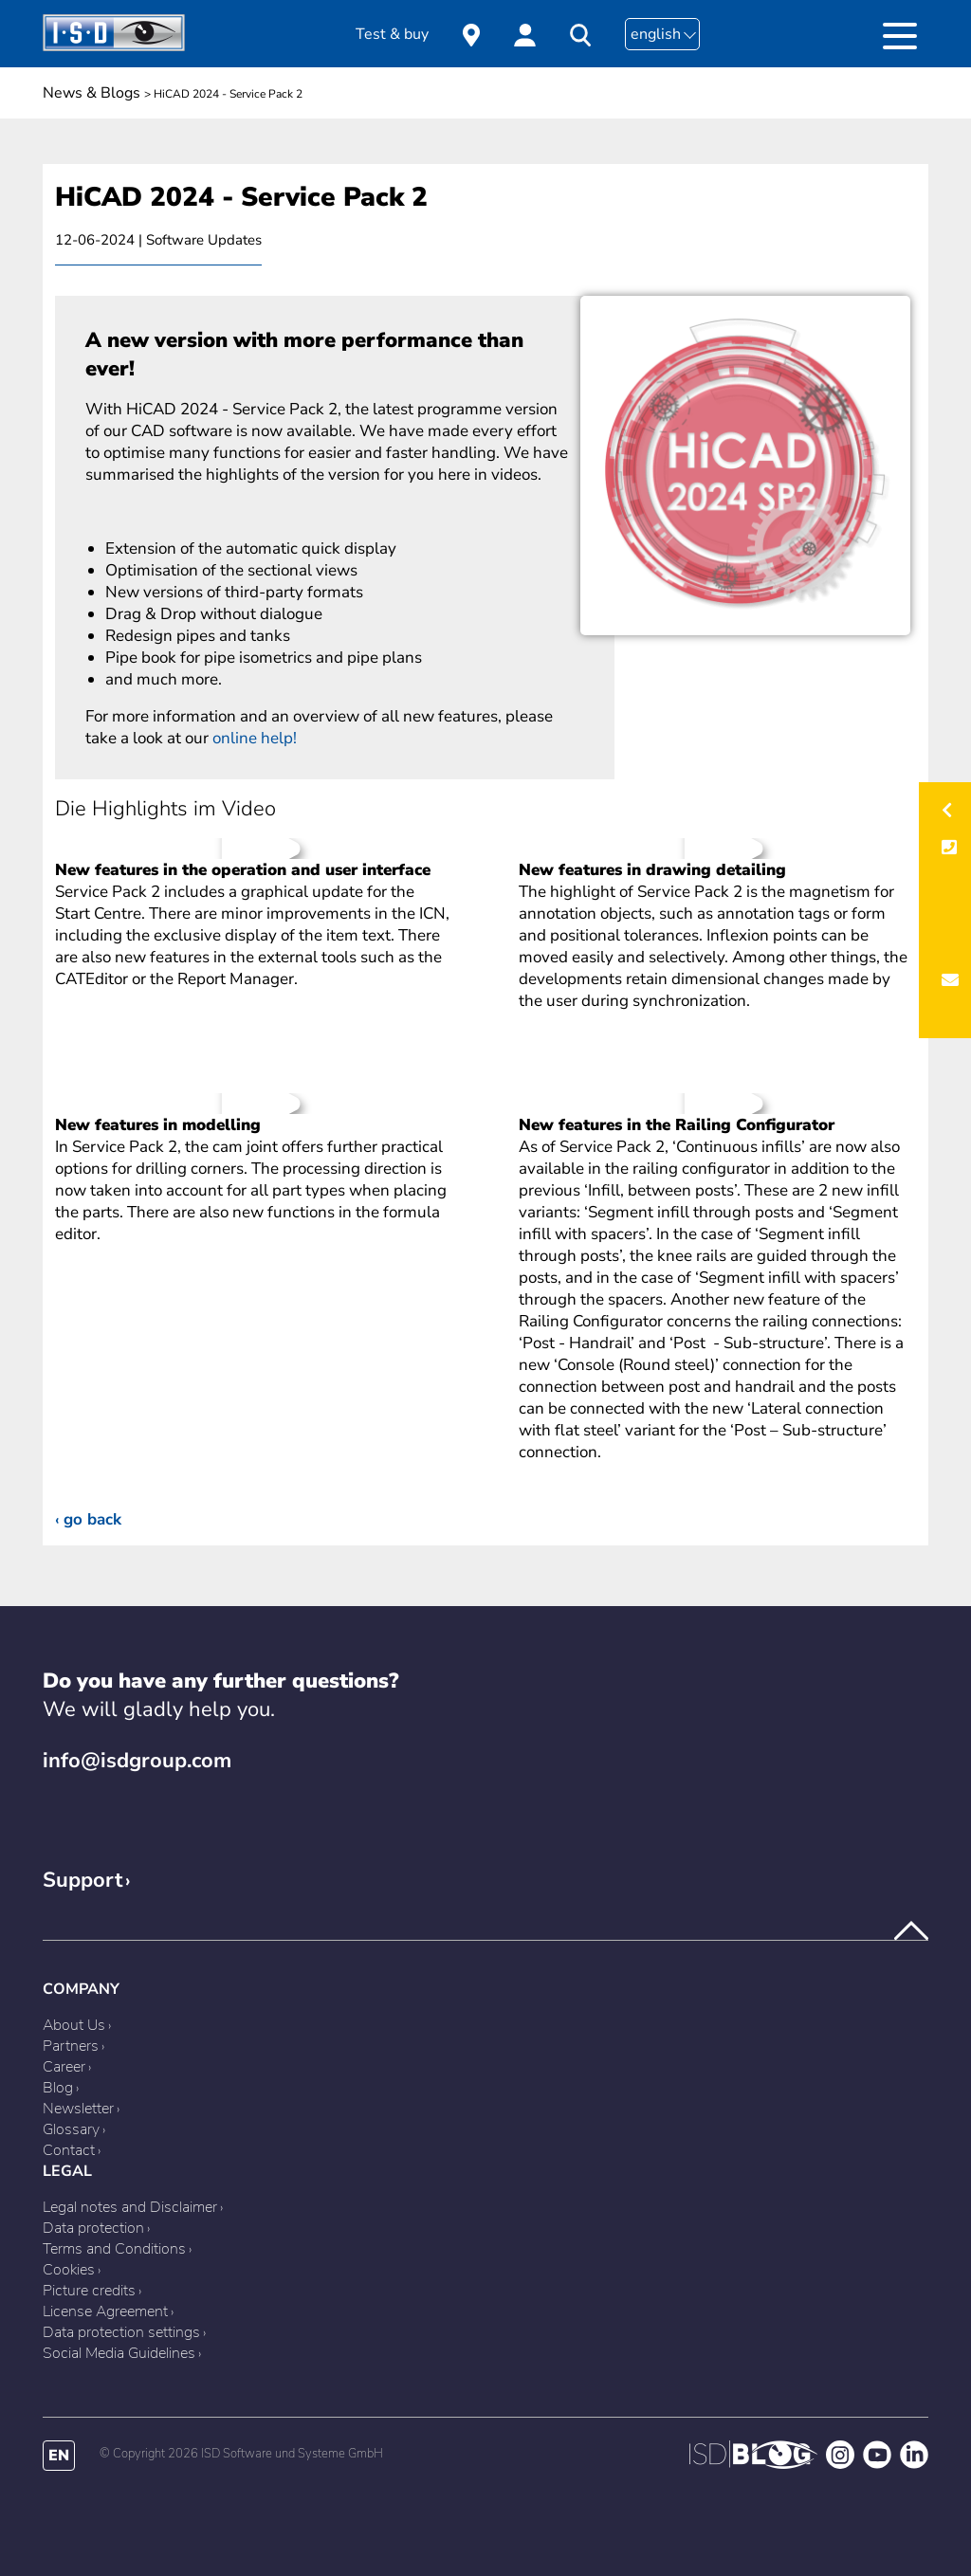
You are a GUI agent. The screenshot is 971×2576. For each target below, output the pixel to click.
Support (82, 1880)
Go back (92, 1519)
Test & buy (392, 34)
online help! (254, 738)
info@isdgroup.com (137, 1760)
